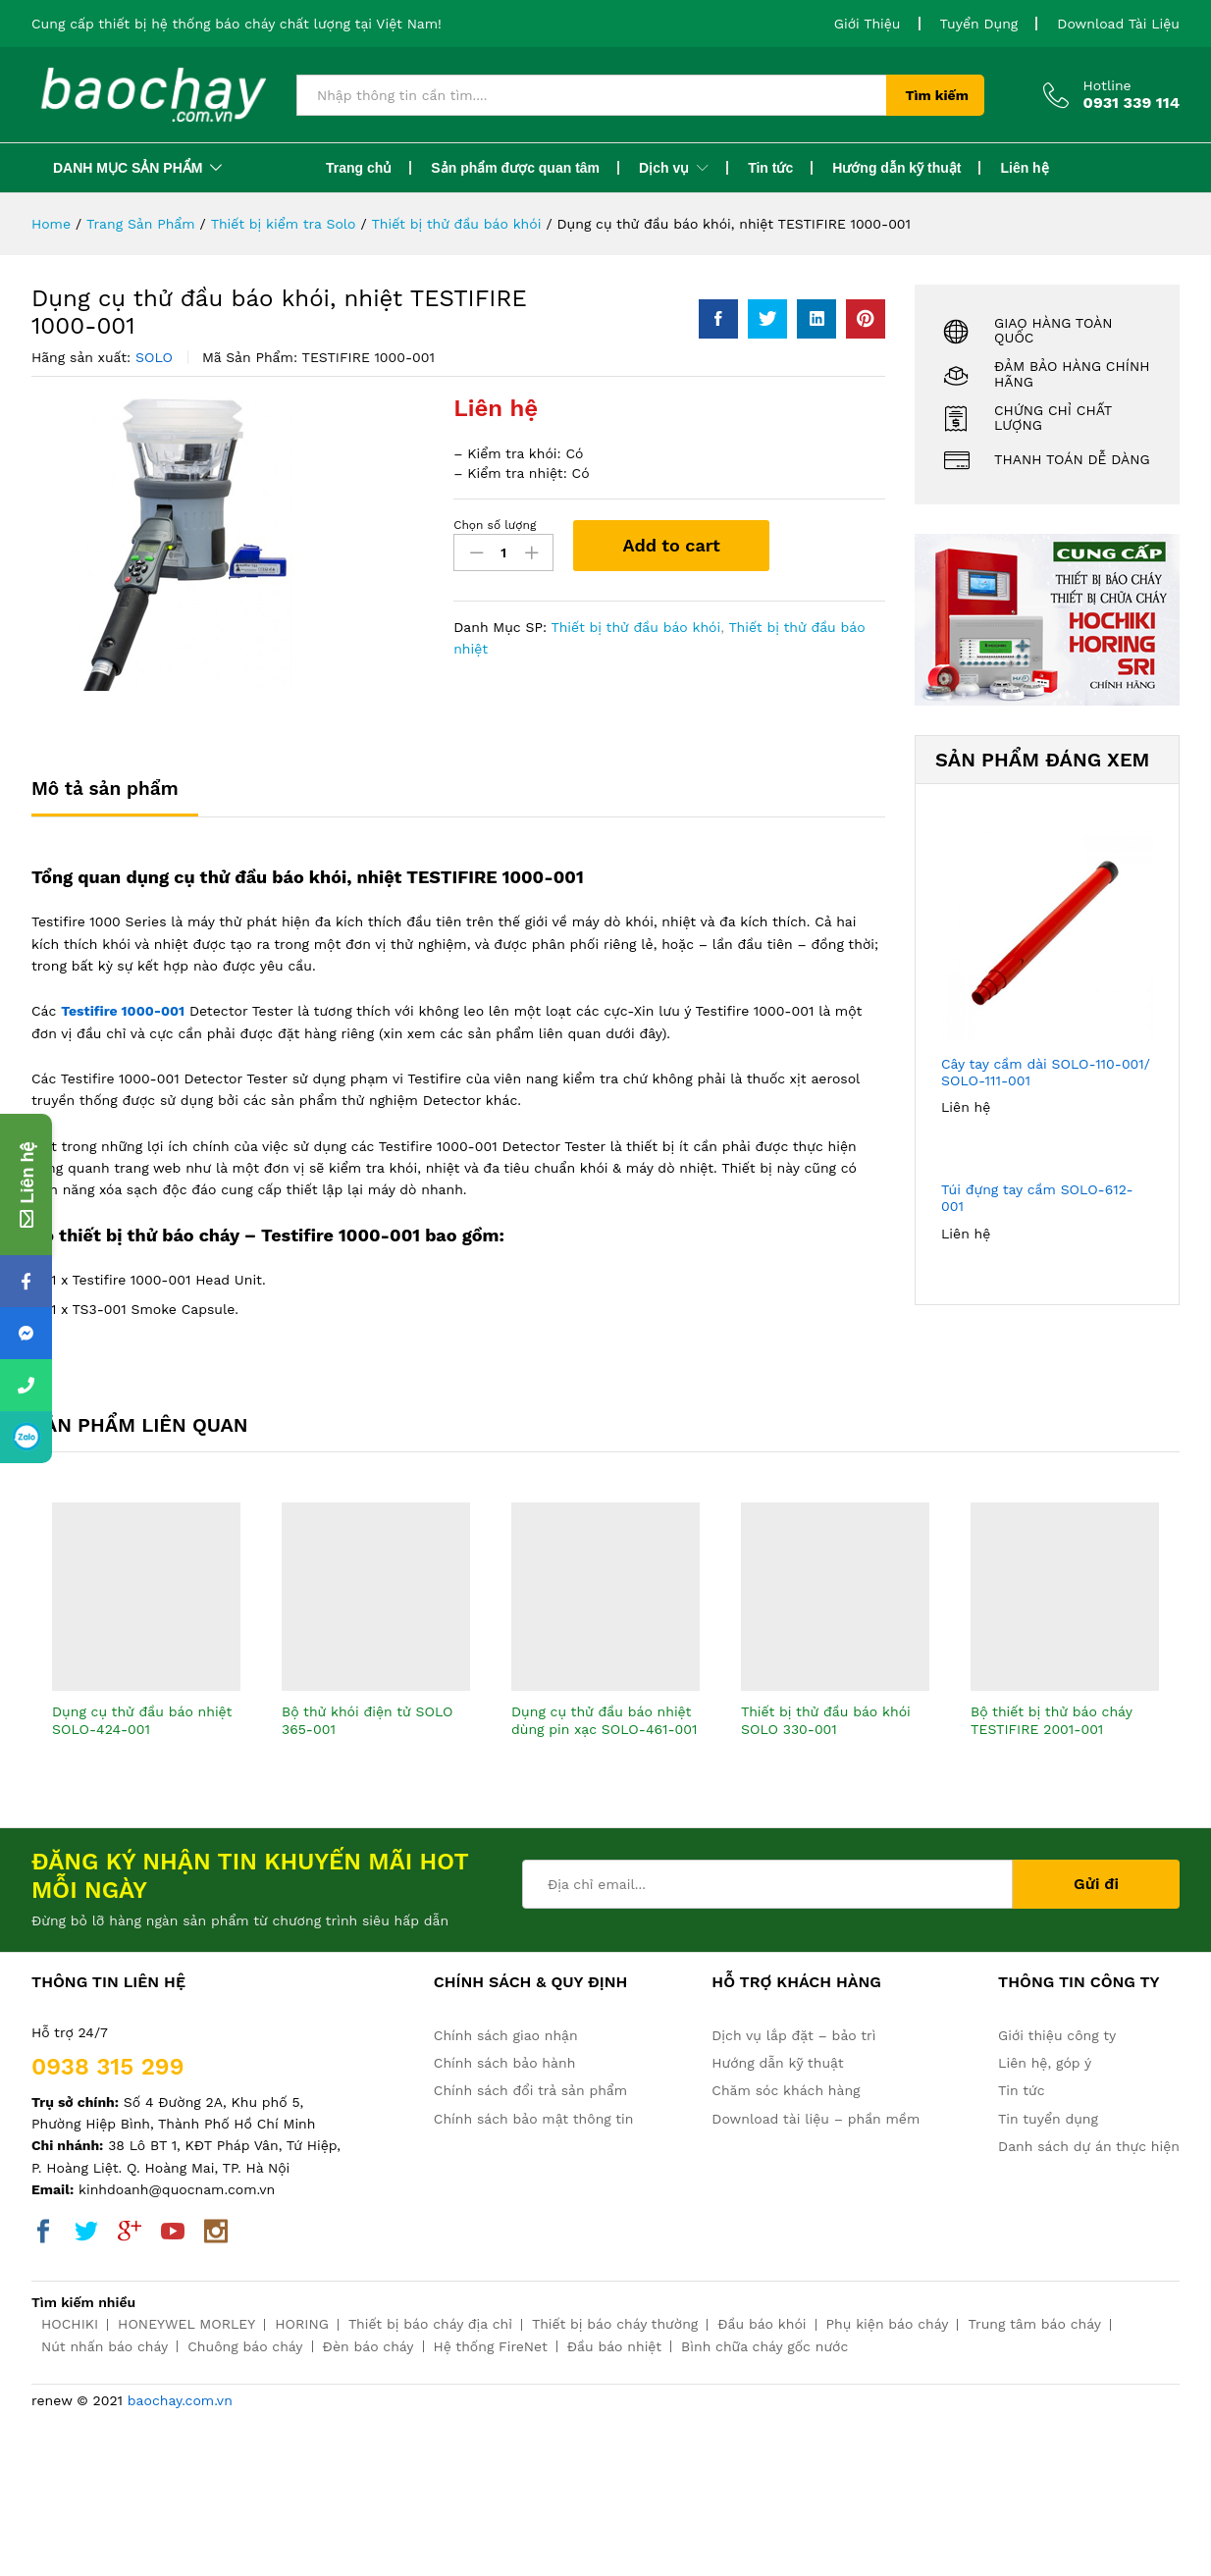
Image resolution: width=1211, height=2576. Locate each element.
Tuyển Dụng (979, 23)
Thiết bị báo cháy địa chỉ (430, 2324)
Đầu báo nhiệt (614, 2346)
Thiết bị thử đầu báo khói (635, 627)
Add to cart (671, 545)
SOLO (154, 357)
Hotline (1107, 85)
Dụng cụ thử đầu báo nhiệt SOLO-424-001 (142, 1720)
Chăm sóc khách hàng (785, 2090)
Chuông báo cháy (244, 2346)
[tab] (114, 797)
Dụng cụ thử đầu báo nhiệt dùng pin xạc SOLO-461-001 (604, 1720)
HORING (302, 2324)
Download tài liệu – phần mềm (815, 2119)
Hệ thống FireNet (491, 2346)
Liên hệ (1024, 168)
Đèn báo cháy (368, 2346)
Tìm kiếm (937, 95)
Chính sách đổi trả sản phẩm (530, 2090)
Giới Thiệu (867, 23)
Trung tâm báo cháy (1034, 2324)
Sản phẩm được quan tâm (515, 168)
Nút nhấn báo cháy (104, 2346)
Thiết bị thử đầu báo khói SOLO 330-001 (826, 1720)
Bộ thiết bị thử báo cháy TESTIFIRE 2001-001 (1051, 1720)
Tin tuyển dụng (1048, 2119)
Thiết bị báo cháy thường (615, 2324)
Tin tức (770, 168)
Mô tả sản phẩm (105, 788)
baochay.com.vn (180, 2400)
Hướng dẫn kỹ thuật (896, 168)
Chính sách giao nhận (506, 2035)
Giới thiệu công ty (1057, 2035)
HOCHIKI (69, 2324)
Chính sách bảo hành (504, 2063)
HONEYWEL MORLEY (186, 2324)
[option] (146, 1637)
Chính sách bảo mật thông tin (534, 2119)
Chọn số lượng (494, 525)
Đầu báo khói (761, 2324)
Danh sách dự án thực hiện (1089, 2146)
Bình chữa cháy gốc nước (764, 2346)
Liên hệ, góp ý (1044, 2063)
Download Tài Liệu (1118, 23)
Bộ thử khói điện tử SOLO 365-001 (367, 1720)
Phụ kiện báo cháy (887, 2324)
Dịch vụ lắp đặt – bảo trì (793, 2035)
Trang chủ (359, 168)
